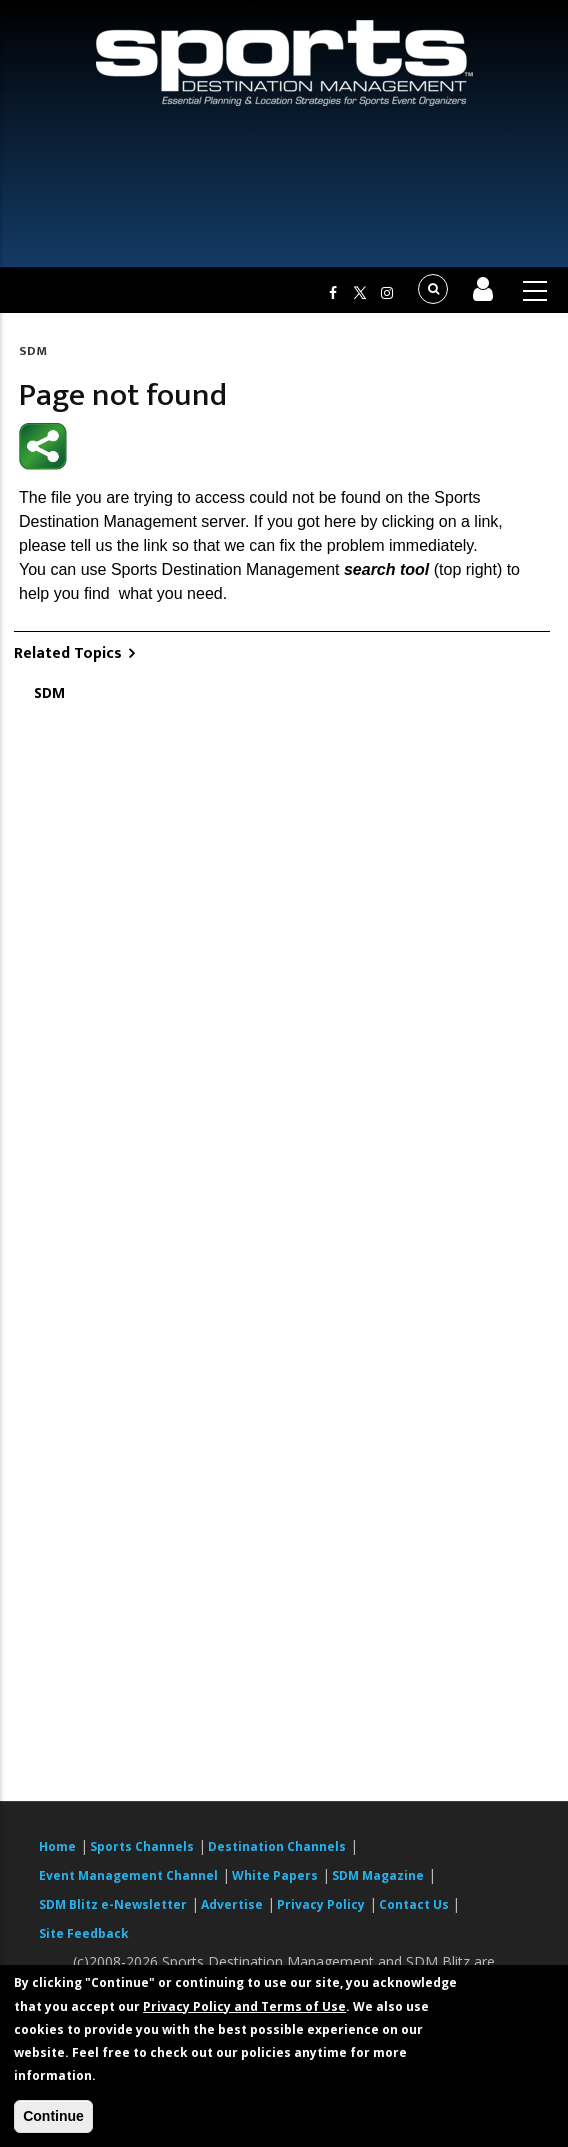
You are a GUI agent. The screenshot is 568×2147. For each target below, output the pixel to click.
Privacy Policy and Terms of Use (244, 2006)
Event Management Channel (128, 1875)
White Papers (275, 1875)
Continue (53, 2116)
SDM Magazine (378, 1875)
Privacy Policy (321, 1904)
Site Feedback (84, 1933)
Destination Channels (277, 1846)
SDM (33, 351)
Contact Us (415, 1904)
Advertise (232, 1904)
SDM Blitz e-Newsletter (113, 1904)
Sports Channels (142, 1846)
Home (57, 1846)
